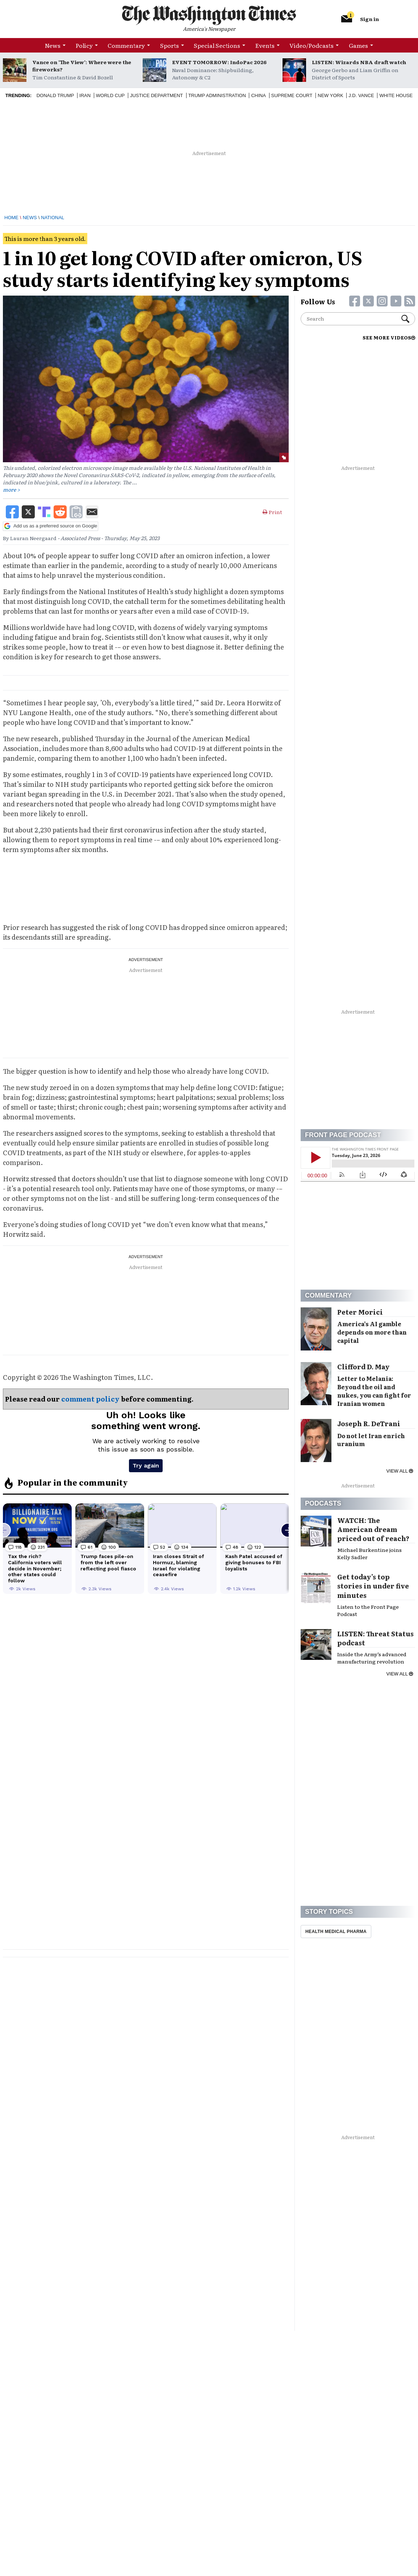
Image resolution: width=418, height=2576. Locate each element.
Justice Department (156, 95)
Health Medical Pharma (336, 1931)
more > (11, 489)
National (52, 217)
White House (396, 95)
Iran (85, 95)
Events (265, 45)
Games (358, 45)
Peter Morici (360, 1312)
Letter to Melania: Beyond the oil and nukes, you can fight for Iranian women (374, 1391)
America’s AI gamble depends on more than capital (372, 1332)
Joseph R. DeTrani (368, 1423)
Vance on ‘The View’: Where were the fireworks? (81, 65)
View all (399, 1471)
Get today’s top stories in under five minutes (373, 1586)
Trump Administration (217, 95)
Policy (84, 45)
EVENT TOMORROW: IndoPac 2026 (219, 62)
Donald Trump (55, 95)
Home (11, 217)
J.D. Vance (361, 95)
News (52, 45)
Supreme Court (292, 95)
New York (330, 95)
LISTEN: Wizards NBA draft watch (359, 62)
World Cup (110, 95)
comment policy (90, 1399)
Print (272, 511)
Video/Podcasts (311, 45)
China (258, 95)
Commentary (126, 45)
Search (405, 319)
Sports (169, 45)
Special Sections (217, 45)
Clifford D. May (363, 1366)
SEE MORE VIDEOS (389, 337)
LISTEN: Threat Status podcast (375, 1638)
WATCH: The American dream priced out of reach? (373, 1529)
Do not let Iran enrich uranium (371, 1439)
